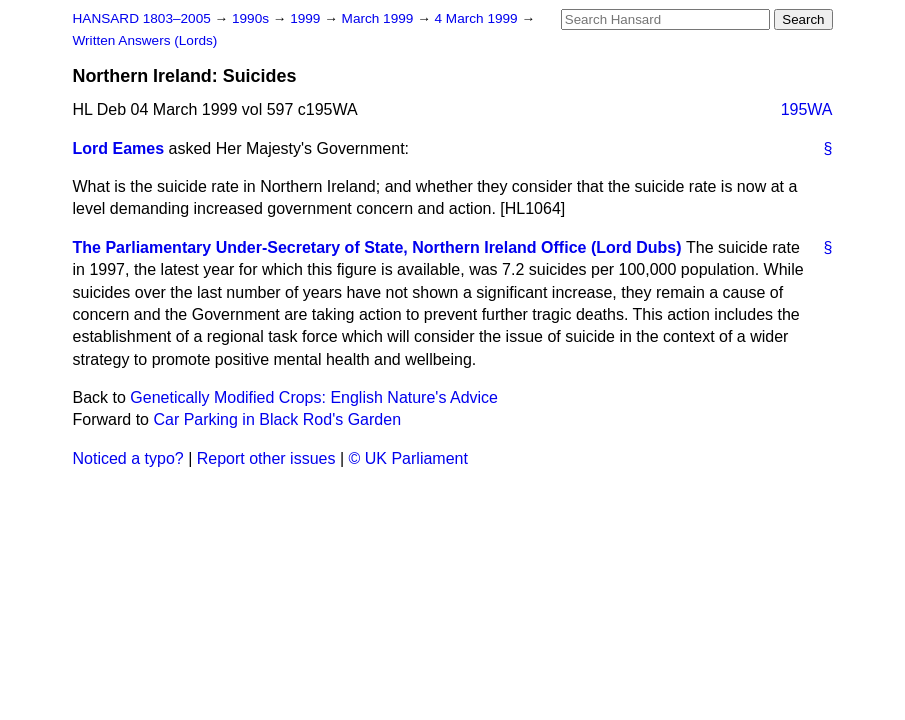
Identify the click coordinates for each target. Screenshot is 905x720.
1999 (307, 18)
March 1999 (380, 18)
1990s (252, 18)
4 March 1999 (478, 18)
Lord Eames (119, 148)
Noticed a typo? (128, 458)
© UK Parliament (408, 458)
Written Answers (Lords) (145, 40)
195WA (807, 109)
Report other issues (266, 458)
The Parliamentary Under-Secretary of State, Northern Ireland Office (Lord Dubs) (377, 247)
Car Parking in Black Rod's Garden (277, 419)
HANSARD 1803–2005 (142, 18)
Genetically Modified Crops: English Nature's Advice (314, 397)
